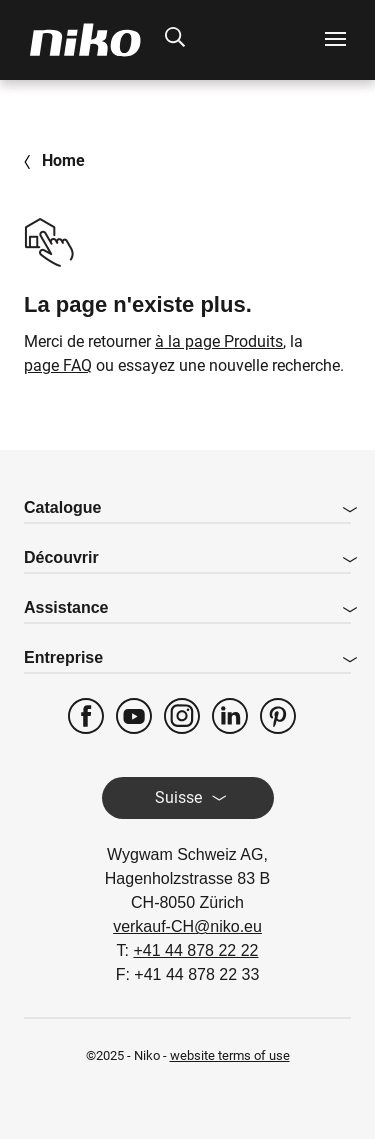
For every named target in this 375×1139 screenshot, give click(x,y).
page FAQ (58, 365)
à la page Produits (219, 341)
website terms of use (230, 1055)
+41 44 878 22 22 (195, 950)
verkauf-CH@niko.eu (187, 926)
